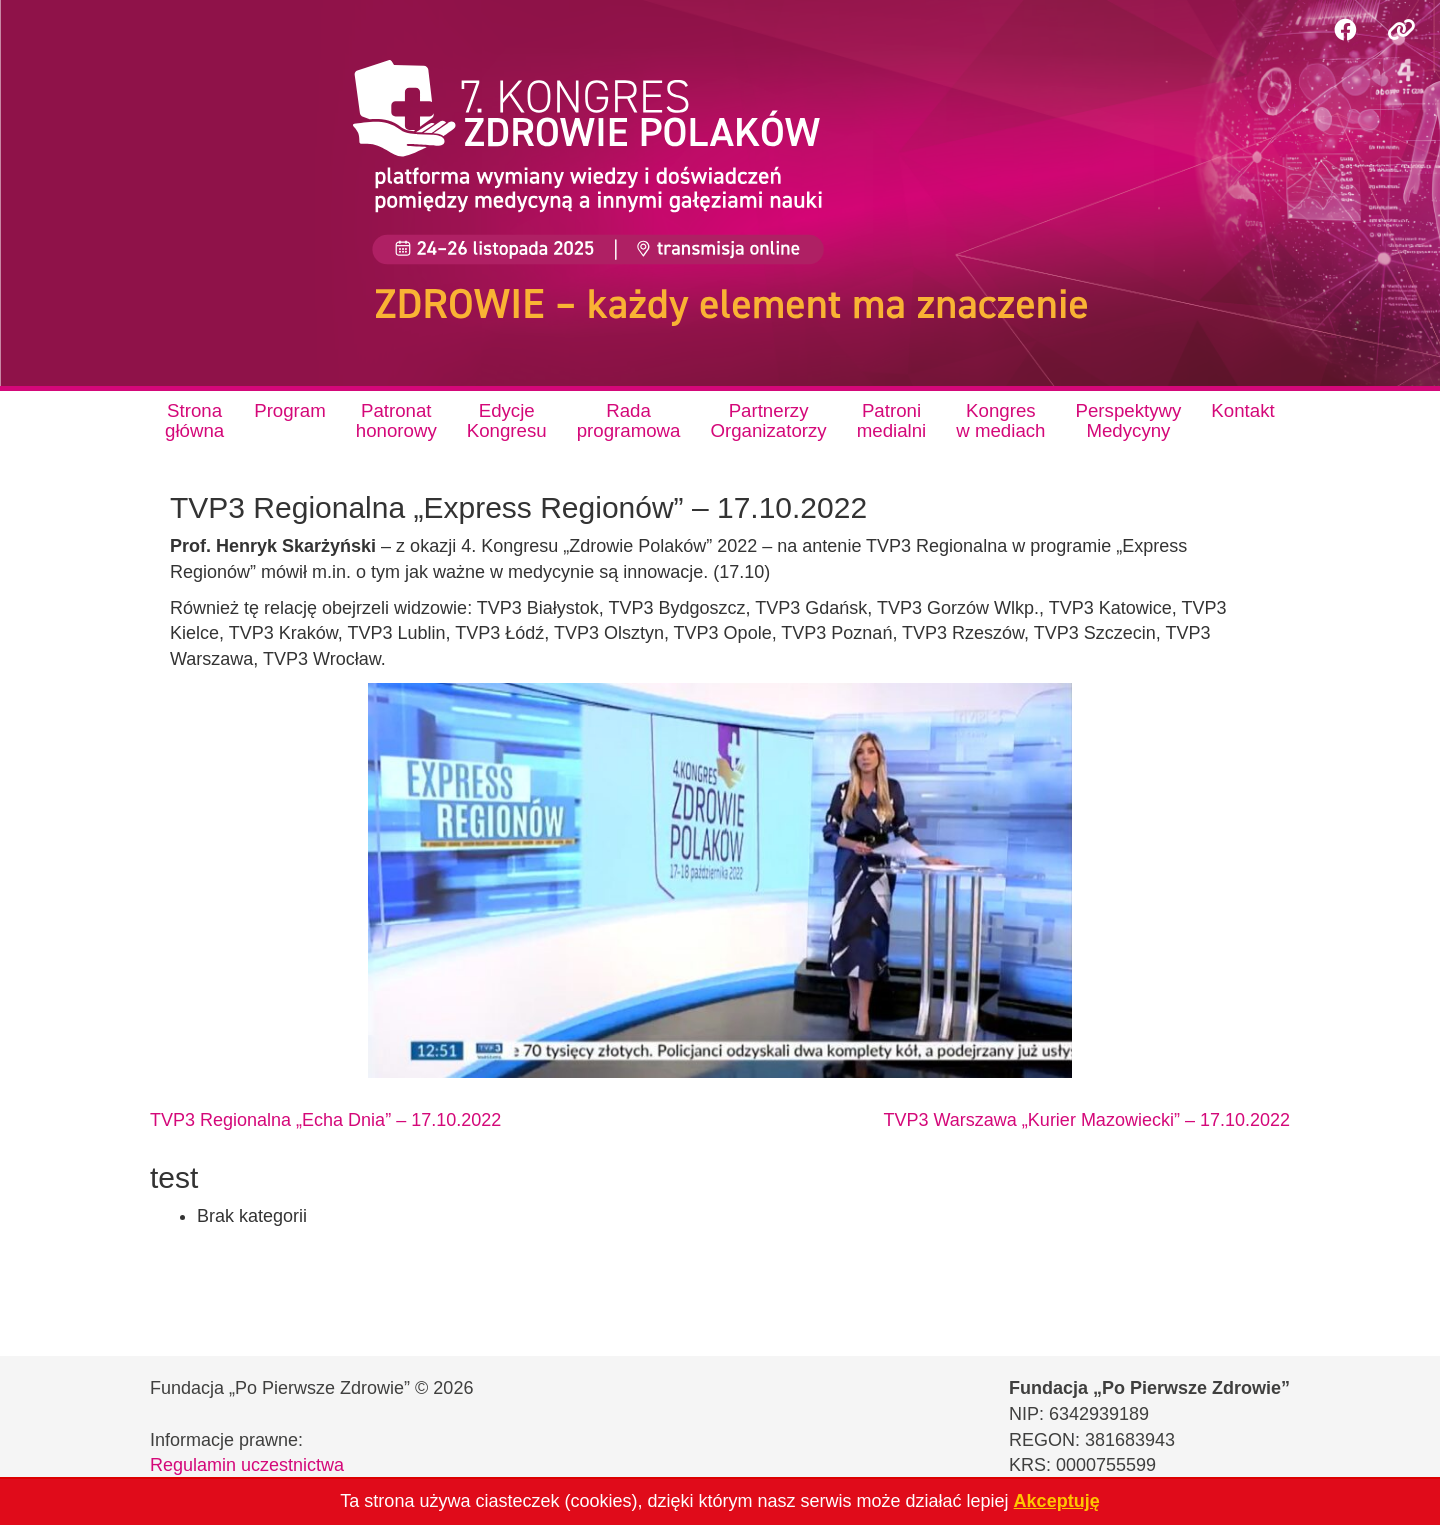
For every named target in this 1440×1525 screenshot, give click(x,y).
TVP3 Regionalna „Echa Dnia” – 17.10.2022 (325, 1120)
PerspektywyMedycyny (1129, 420)
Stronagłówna (194, 420)
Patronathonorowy (396, 420)
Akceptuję (1057, 1501)
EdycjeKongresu (507, 420)
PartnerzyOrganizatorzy (768, 420)
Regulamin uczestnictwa (247, 1465)
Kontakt (1242, 410)
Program (290, 410)
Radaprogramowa (629, 420)
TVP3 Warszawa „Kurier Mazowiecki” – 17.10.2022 (1087, 1120)
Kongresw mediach (1000, 420)
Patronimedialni (892, 420)
